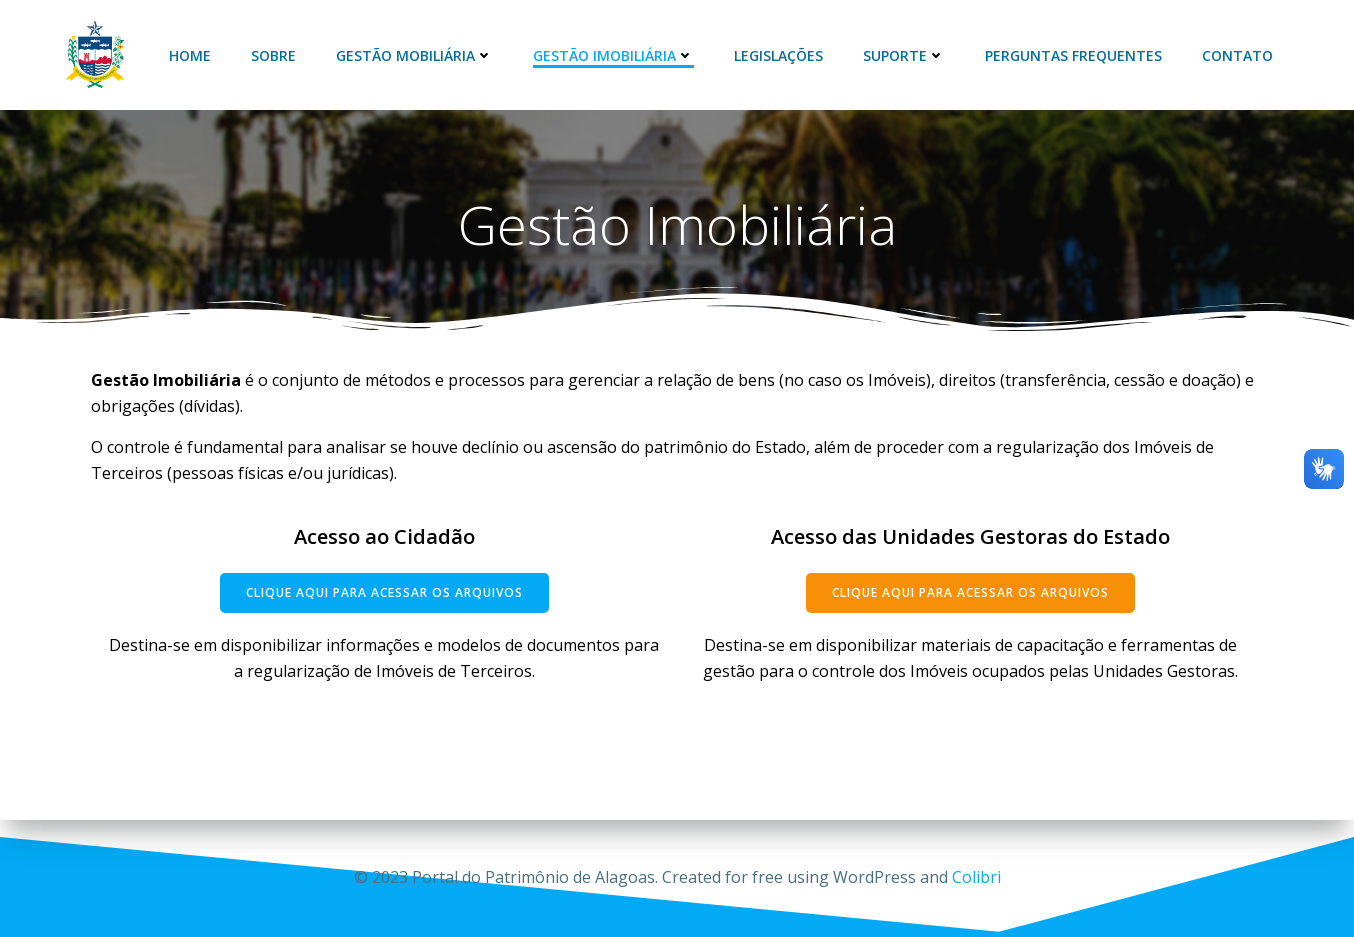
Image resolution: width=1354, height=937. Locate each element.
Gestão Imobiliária (613, 55)
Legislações (778, 55)
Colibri (976, 877)
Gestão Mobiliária (414, 55)
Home (190, 55)
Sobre (273, 55)
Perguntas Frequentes (1073, 55)
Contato (1237, 55)
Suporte (904, 55)
